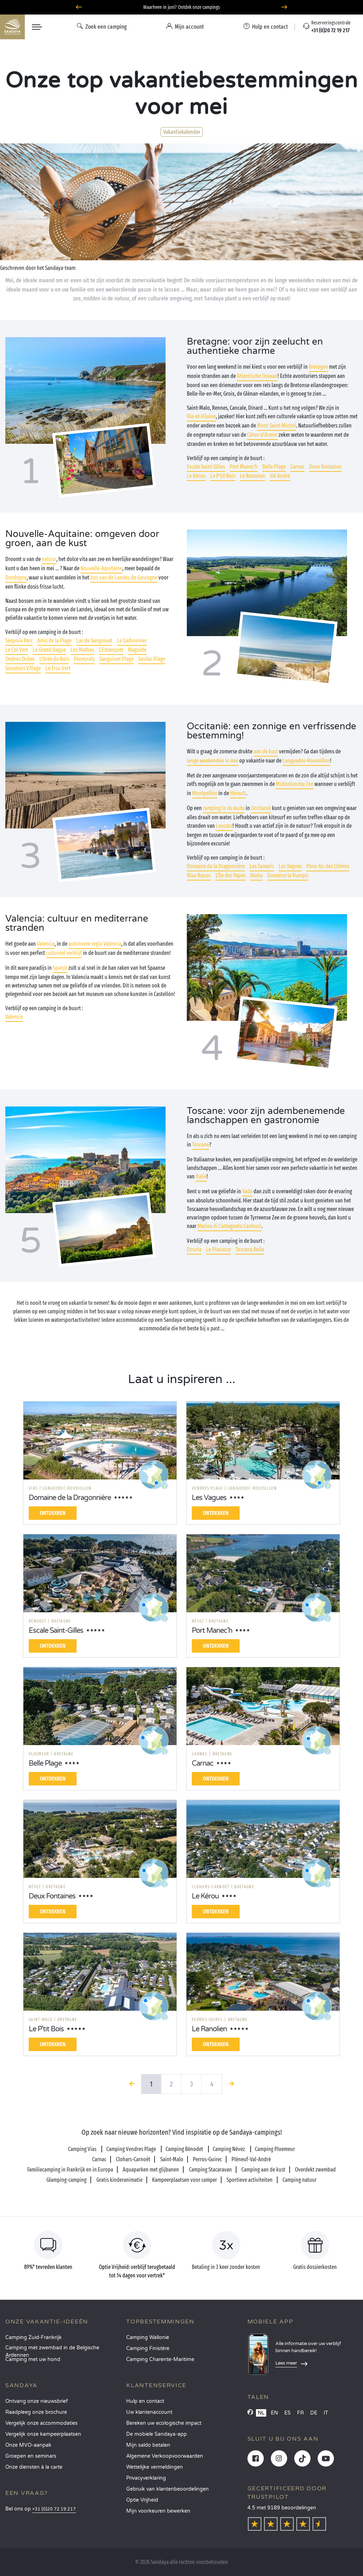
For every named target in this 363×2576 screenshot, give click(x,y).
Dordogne (16, 577)
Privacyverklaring (146, 2478)
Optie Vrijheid (142, 2500)
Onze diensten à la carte (33, 2467)
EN (274, 2413)
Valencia (46, 943)
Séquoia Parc (19, 640)
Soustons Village (23, 668)
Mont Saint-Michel (276, 425)
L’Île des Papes (231, 875)
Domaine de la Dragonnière (216, 866)
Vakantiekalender (181, 132)
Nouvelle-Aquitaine (101, 568)
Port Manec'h (244, 466)
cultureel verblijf (64, 953)
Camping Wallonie (147, 2337)
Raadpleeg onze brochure (36, 2412)
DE (313, 2413)
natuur (49, 559)
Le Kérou (196, 475)
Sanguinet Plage (116, 659)
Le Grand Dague (49, 649)
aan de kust (265, 751)
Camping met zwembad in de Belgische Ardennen (52, 2350)
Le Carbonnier (132, 640)
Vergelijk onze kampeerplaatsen (43, 2434)
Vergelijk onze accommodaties (41, 2423)
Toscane (200, 1144)
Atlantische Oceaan (257, 376)
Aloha (256, 875)
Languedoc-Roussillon (306, 760)
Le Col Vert (16, 649)
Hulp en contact (145, 2401)
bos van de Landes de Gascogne (123, 577)
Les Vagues (290, 866)
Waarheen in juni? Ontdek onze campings (181, 7)
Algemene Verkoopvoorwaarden (164, 2456)
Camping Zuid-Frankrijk (33, 2337)
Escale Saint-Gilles (206, 466)
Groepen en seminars (30, 2456)
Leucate (224, 825)
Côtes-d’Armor (262, 434)
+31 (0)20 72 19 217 (54, 2509)
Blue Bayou (199, 875)
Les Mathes (82, 649)
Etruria (194, 1249)
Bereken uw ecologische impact (163, 2423)
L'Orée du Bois (54, 659)
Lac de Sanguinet (94, 640)
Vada (247, 1191)
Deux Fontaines (325, 466)
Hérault (238, 793)
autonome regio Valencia (94, 943)
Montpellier (204, 793)
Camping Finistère (147, 2348)
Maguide (137, 649)
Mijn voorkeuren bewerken (158, 2511)
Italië (201, 1176)
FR (300, 2413)
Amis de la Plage (54, 640)
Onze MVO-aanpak (28, 2445)
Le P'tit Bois (222, 475)
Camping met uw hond (32, 2359)
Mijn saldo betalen (148, 2445)
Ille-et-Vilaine (201, 416)
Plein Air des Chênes (327, 866)
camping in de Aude (224, 808)
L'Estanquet (111, 649)
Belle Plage (274, 466)
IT (326, 2413)
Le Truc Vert (58, 668)
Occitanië (261, 808)
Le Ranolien (252, 475)
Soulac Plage (151, 659)
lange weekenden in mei (212, 760)
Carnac (297, 466)
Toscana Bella (249, 1249)
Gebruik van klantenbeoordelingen (167, 2489)
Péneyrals (84, 659)
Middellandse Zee (294, 784)
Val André (280, 475)
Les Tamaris (262, 866)
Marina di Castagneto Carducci (229, 1226)
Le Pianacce (218, 1249)
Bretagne (318, 366)
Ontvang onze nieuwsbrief (36, 2401)
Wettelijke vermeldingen (154, 2467)
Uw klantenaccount (149, 2412)
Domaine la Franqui (287, 875)
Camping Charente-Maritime (160, 2359)
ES (287, 2413)
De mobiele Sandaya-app (156, 2434)
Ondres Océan (20, 659)
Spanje (60, 967)
